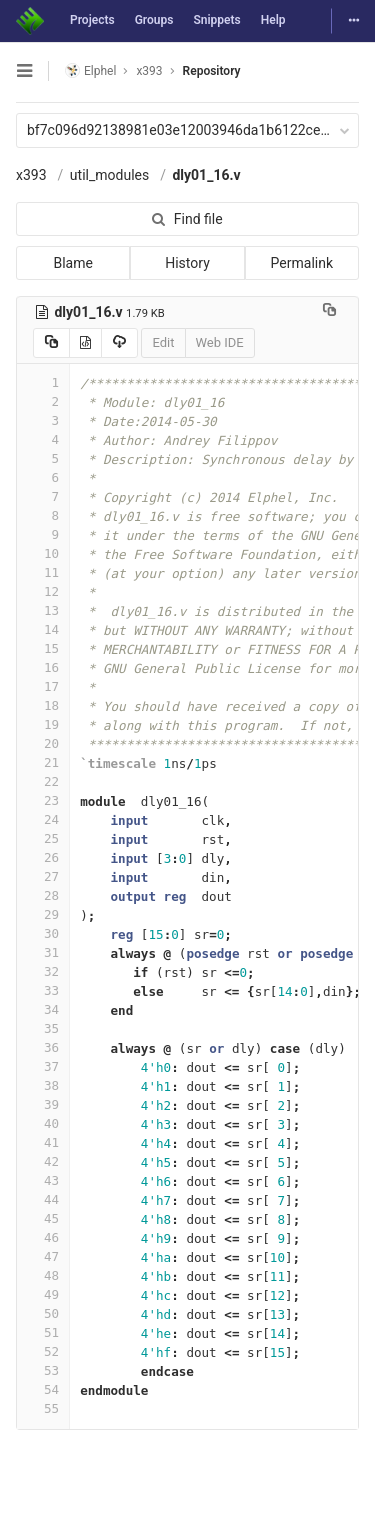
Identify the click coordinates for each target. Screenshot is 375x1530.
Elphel (90, 70)
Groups (154, 20)
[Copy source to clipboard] (51, 343)
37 (43, 1066)
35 (43, 1028)
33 (43, 990)
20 (43, 743)
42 (43, 1161)
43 (43, 1180)
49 (43, 1294)
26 (43, 857)
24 (43, 819)
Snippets (216, 20)
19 (43, 724)
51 (43, 1332)
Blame (72, 263)
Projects (92, 20)
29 (43, 914)
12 (43, 591)
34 (43, 1009)
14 (43, 629)
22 (43, 781)
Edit (163, 342)
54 (43, 1389)
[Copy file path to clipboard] (329, 312)
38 (43, 1085)
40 (43, 1123)
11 (43, 572)
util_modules (109, 175)
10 (43, 553)
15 (43, 648)
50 (43, 1313)
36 (43, 1047)
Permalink (302, 263)
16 (43, 667)
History (187, 263)
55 (43, 1408)
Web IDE (220, 342)
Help (273, 20)
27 (43, 876)
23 (43, 800)
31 (43, 952)
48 (43, 1275)
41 (43, 1142)
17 (43, 686)
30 (43, 933)
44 (43, 1199)
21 (43, 762)
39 (43, 1104)
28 (43, 895)
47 (43, 1256)
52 (43, 1351)
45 (43, 1218)
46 (43, 1237)
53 (43, 1370)
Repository (212, 71)
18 (43, 705)
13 (43, 610)
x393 (31, 175)
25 (43, 838)
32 (43, 971)
